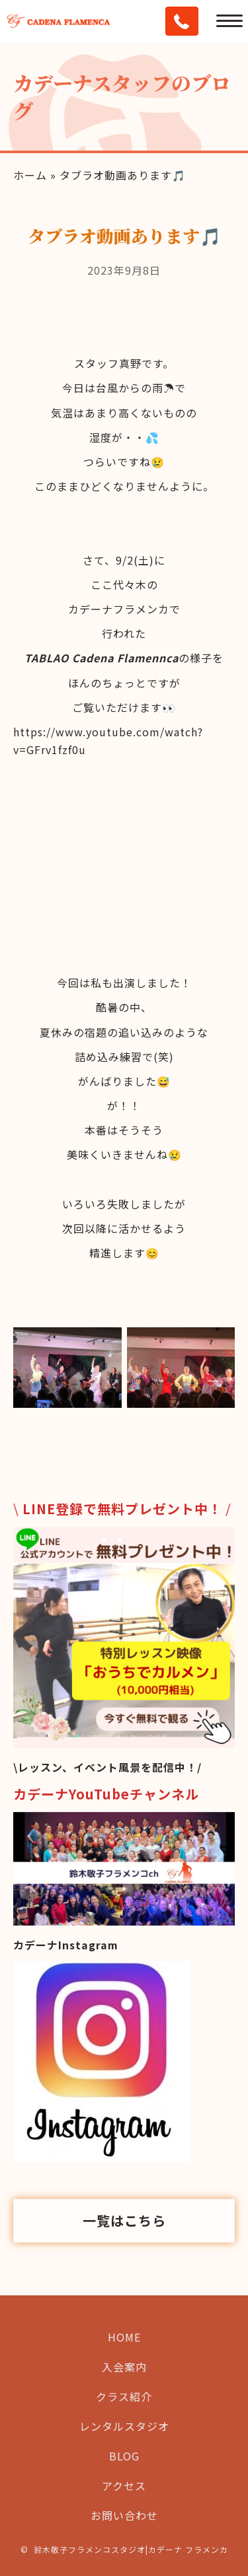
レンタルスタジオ (124, 2426)
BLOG (124, 2456)
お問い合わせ (124, 2515)
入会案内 (124, 2367)
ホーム (30, 175)
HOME (124, 2337)
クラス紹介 (124, 2396)
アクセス (124, 2485)
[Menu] (229, 21)
